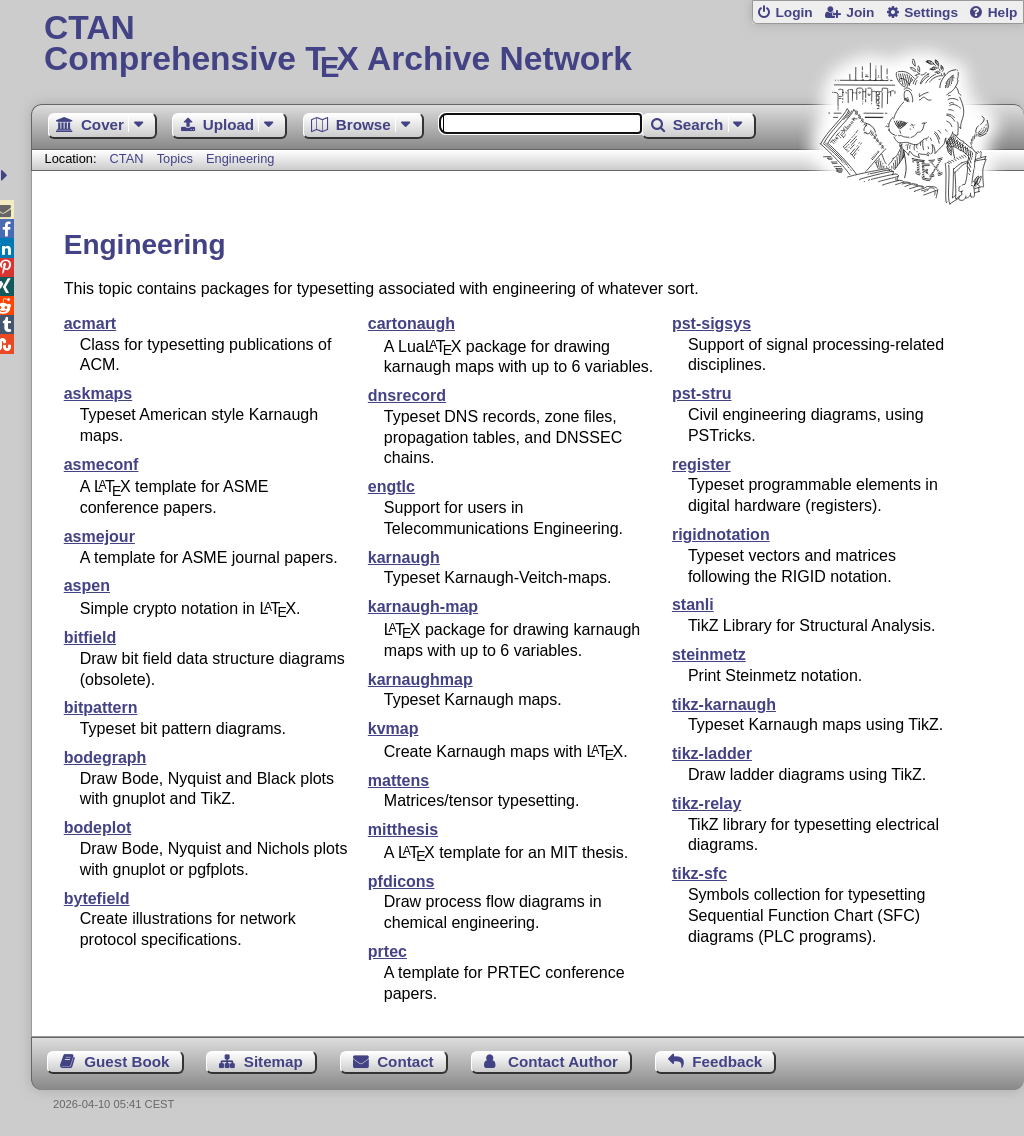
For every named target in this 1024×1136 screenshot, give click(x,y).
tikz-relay (706, 803)
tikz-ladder (712, 753)
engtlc (391, 486)
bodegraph (105, 757)
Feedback (727, 1061)
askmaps (98, 393)
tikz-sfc (699, 873)
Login (793, 12)
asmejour (99, 536)
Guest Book (126, 1061)
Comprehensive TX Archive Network (527, 45)
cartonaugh (411, 323)
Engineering (240, 158)
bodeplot (98, 827)
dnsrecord (407, 395)
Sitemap (273, 1061)
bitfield (90, 637)
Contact (405, 1061)
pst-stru (702, 393)
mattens (398, 780)
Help (1003, 12)
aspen (87, 585)
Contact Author (563, 1061)
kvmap (393, 728)
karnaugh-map (423, 606)
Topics (177, 158)
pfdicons (401, 881)
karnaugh (404, 557)
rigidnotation (721, 534)
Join (860, 12)
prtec (387, 951)
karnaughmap (420, 679)
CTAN (127, 158)
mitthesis (403, 829)
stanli (693, 604)
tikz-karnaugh (724, 704)
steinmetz (709, 654)
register (701, 464)
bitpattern (101, 707)
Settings (931, 12)
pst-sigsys (711, 323)
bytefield (97, 898)
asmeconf (101, 464)
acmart (90, 323)
